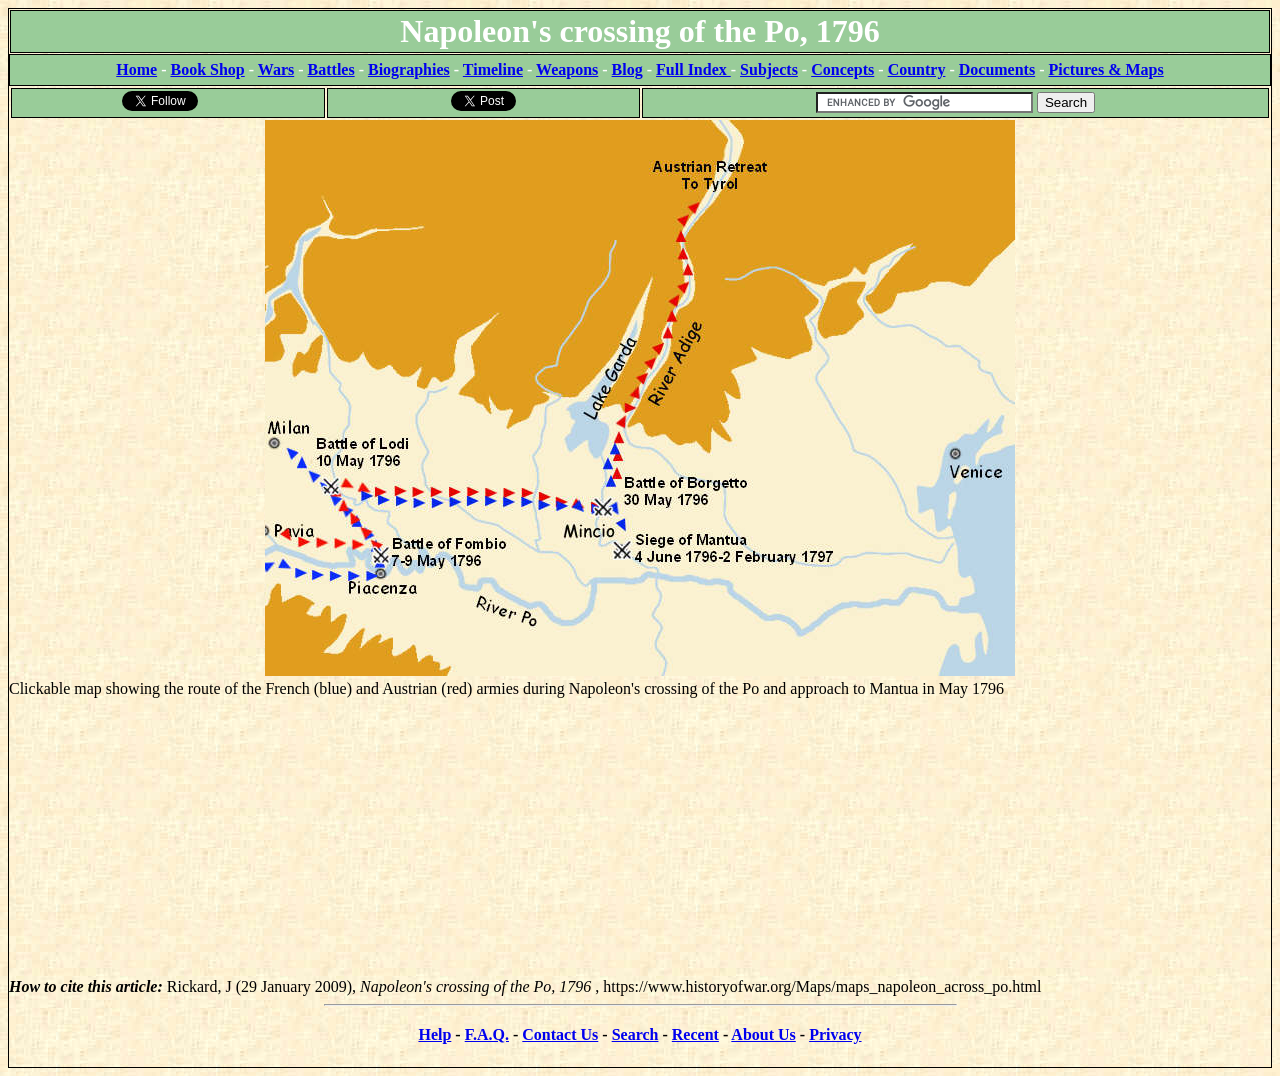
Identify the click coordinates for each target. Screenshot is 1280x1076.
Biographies (409, 69)
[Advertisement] (640, 838)
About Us (763, 1034)
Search (635, 1034)
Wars (276, 69)
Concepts (842, 69)
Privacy (835, 1034)
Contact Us (560, 1034)
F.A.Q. (487, 1034)
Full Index (693, 69)
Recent (695, 1034)
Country (917, 69)
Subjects (769, 69)
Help (434, 1034)
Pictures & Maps (1106, 69)
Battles (331, 69)
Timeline (493, 69)
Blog (627, 69)
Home (136, 69)
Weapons (567, 69)
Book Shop (207, 69)
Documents (997, 69)
